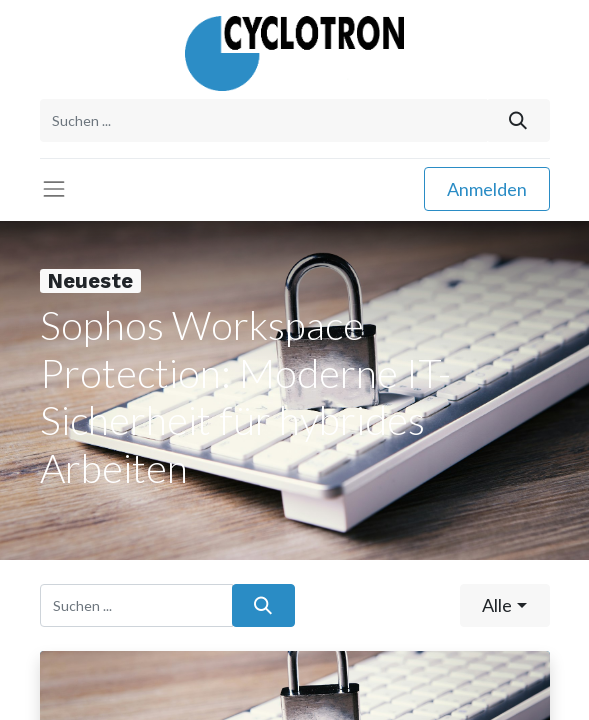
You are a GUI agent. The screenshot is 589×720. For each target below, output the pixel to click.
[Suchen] (517, 120)
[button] (505, 605)
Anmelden (487, 189)
